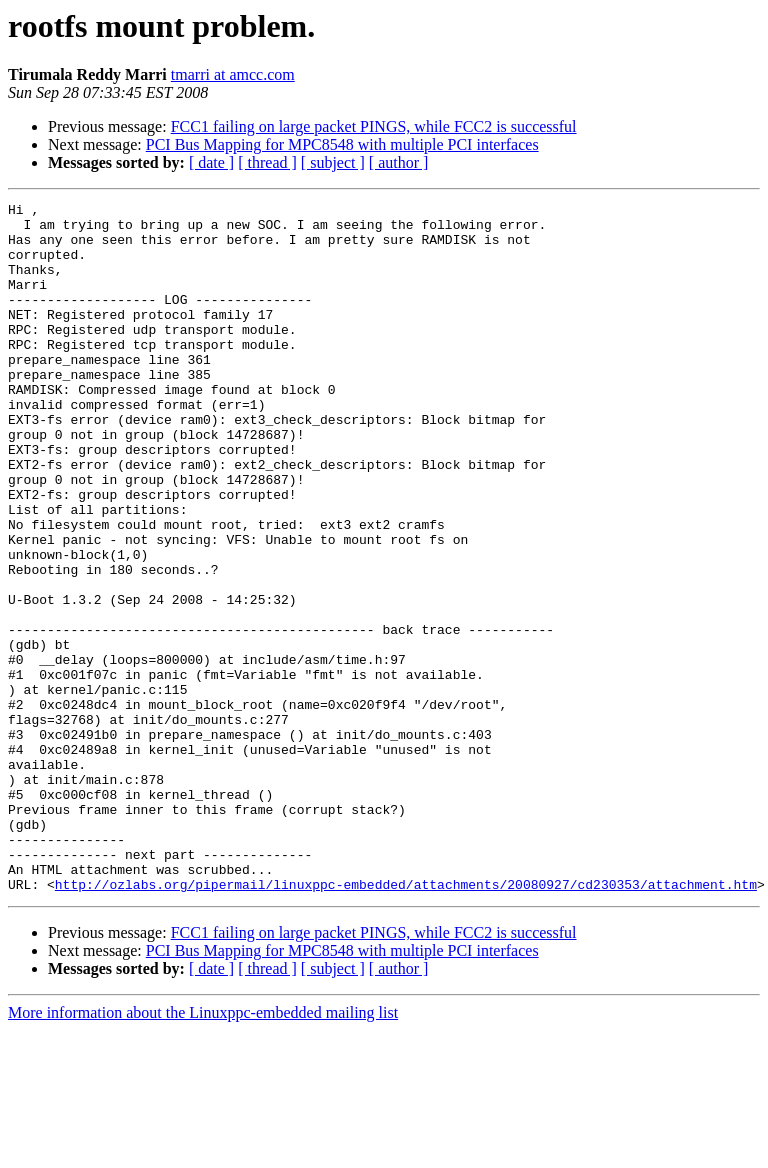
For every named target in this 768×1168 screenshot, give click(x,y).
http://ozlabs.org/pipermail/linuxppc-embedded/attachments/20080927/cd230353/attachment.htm (406, 1022)
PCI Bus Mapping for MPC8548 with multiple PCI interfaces (342, 144)
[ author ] (399, 162)
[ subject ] (333, 162)
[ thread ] (267, 162)
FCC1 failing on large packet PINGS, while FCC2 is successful (374, 126)
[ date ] (211, 162)
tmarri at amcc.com (233, 74)
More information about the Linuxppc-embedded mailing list (203, 1150)
